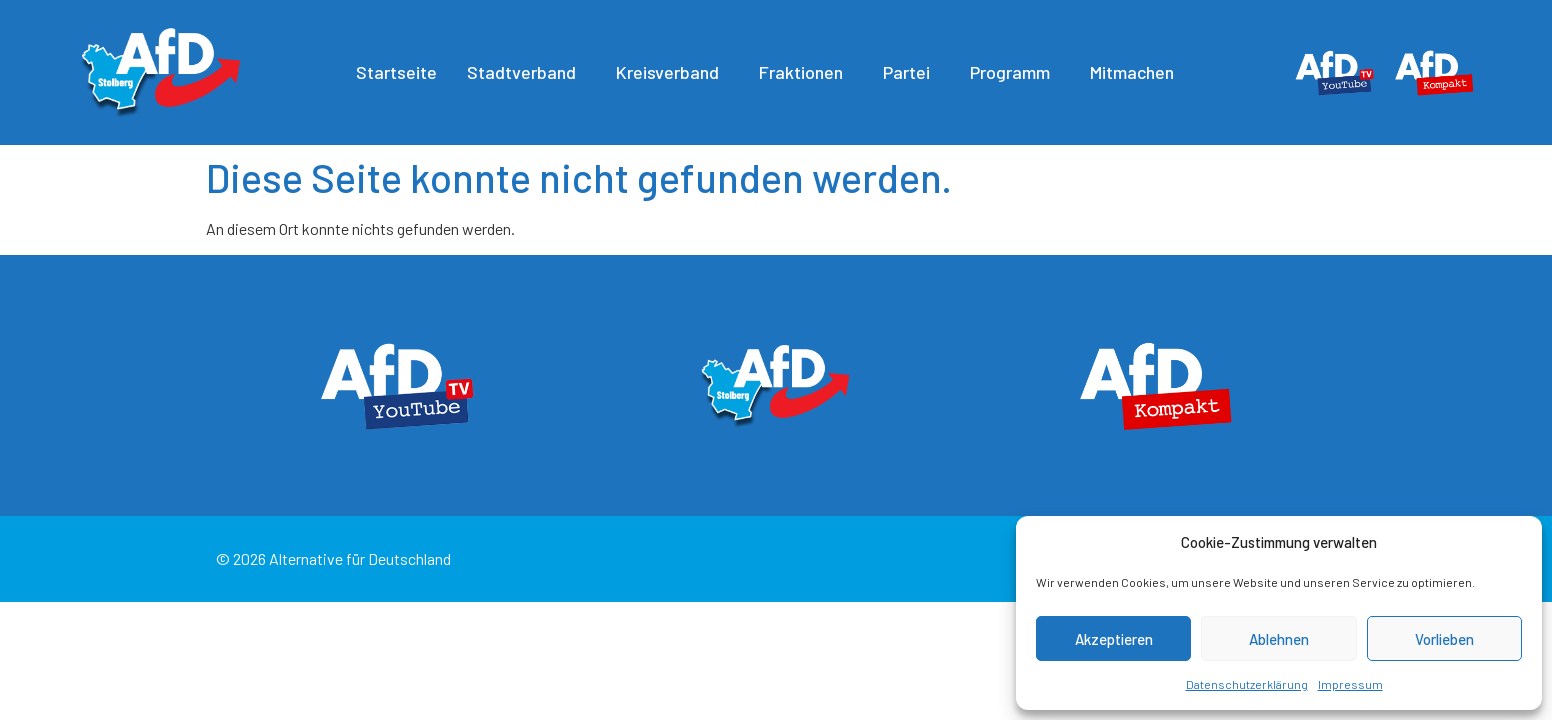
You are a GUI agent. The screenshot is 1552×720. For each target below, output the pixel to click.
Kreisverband (672, 72)
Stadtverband (526, 72)
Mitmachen (1137, 72)
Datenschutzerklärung (1247, 684)
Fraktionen (806, 72)
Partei (911, 72)
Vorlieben (1444, 639)
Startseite (396, 72)
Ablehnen (1279, 639)
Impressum (1350, 684)
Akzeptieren (1114, 639)
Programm (1015, 72)
